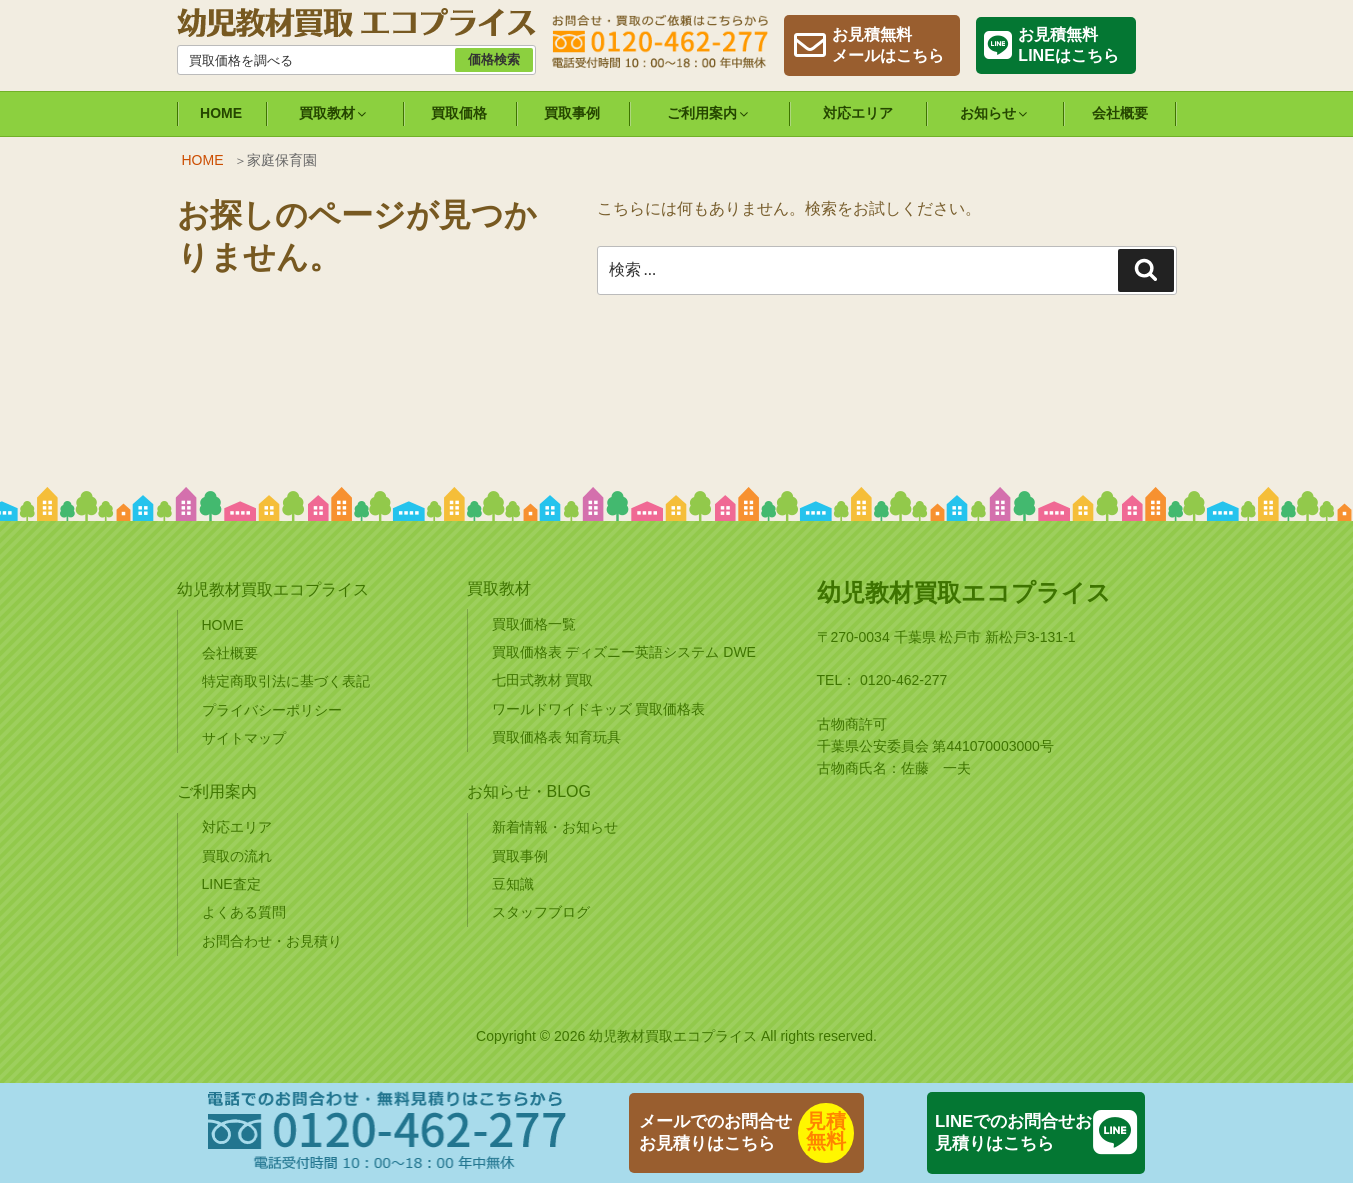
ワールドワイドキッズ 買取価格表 (599, 709)
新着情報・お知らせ (555, 827)
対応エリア (858, 113)
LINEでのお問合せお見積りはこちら (1013, 1132)
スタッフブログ (541, 912)
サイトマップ (244, 738)
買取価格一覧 (534, 624)
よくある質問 (244, 912)
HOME (221, 113)
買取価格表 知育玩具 (557, 737)
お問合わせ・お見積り (272, 941)
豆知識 (513, 884)
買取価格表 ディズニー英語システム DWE (624, 652)
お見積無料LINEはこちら (1068, 45)
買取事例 (572, 113)
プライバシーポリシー (272, 710)
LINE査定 (231, 884)
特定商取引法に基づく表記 (286, 681)
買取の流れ (237, 856)
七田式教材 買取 (543, 680)
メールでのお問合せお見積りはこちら (715, 1132)
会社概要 (1120, 113)
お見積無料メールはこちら (888, 45)
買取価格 (459, 113)
